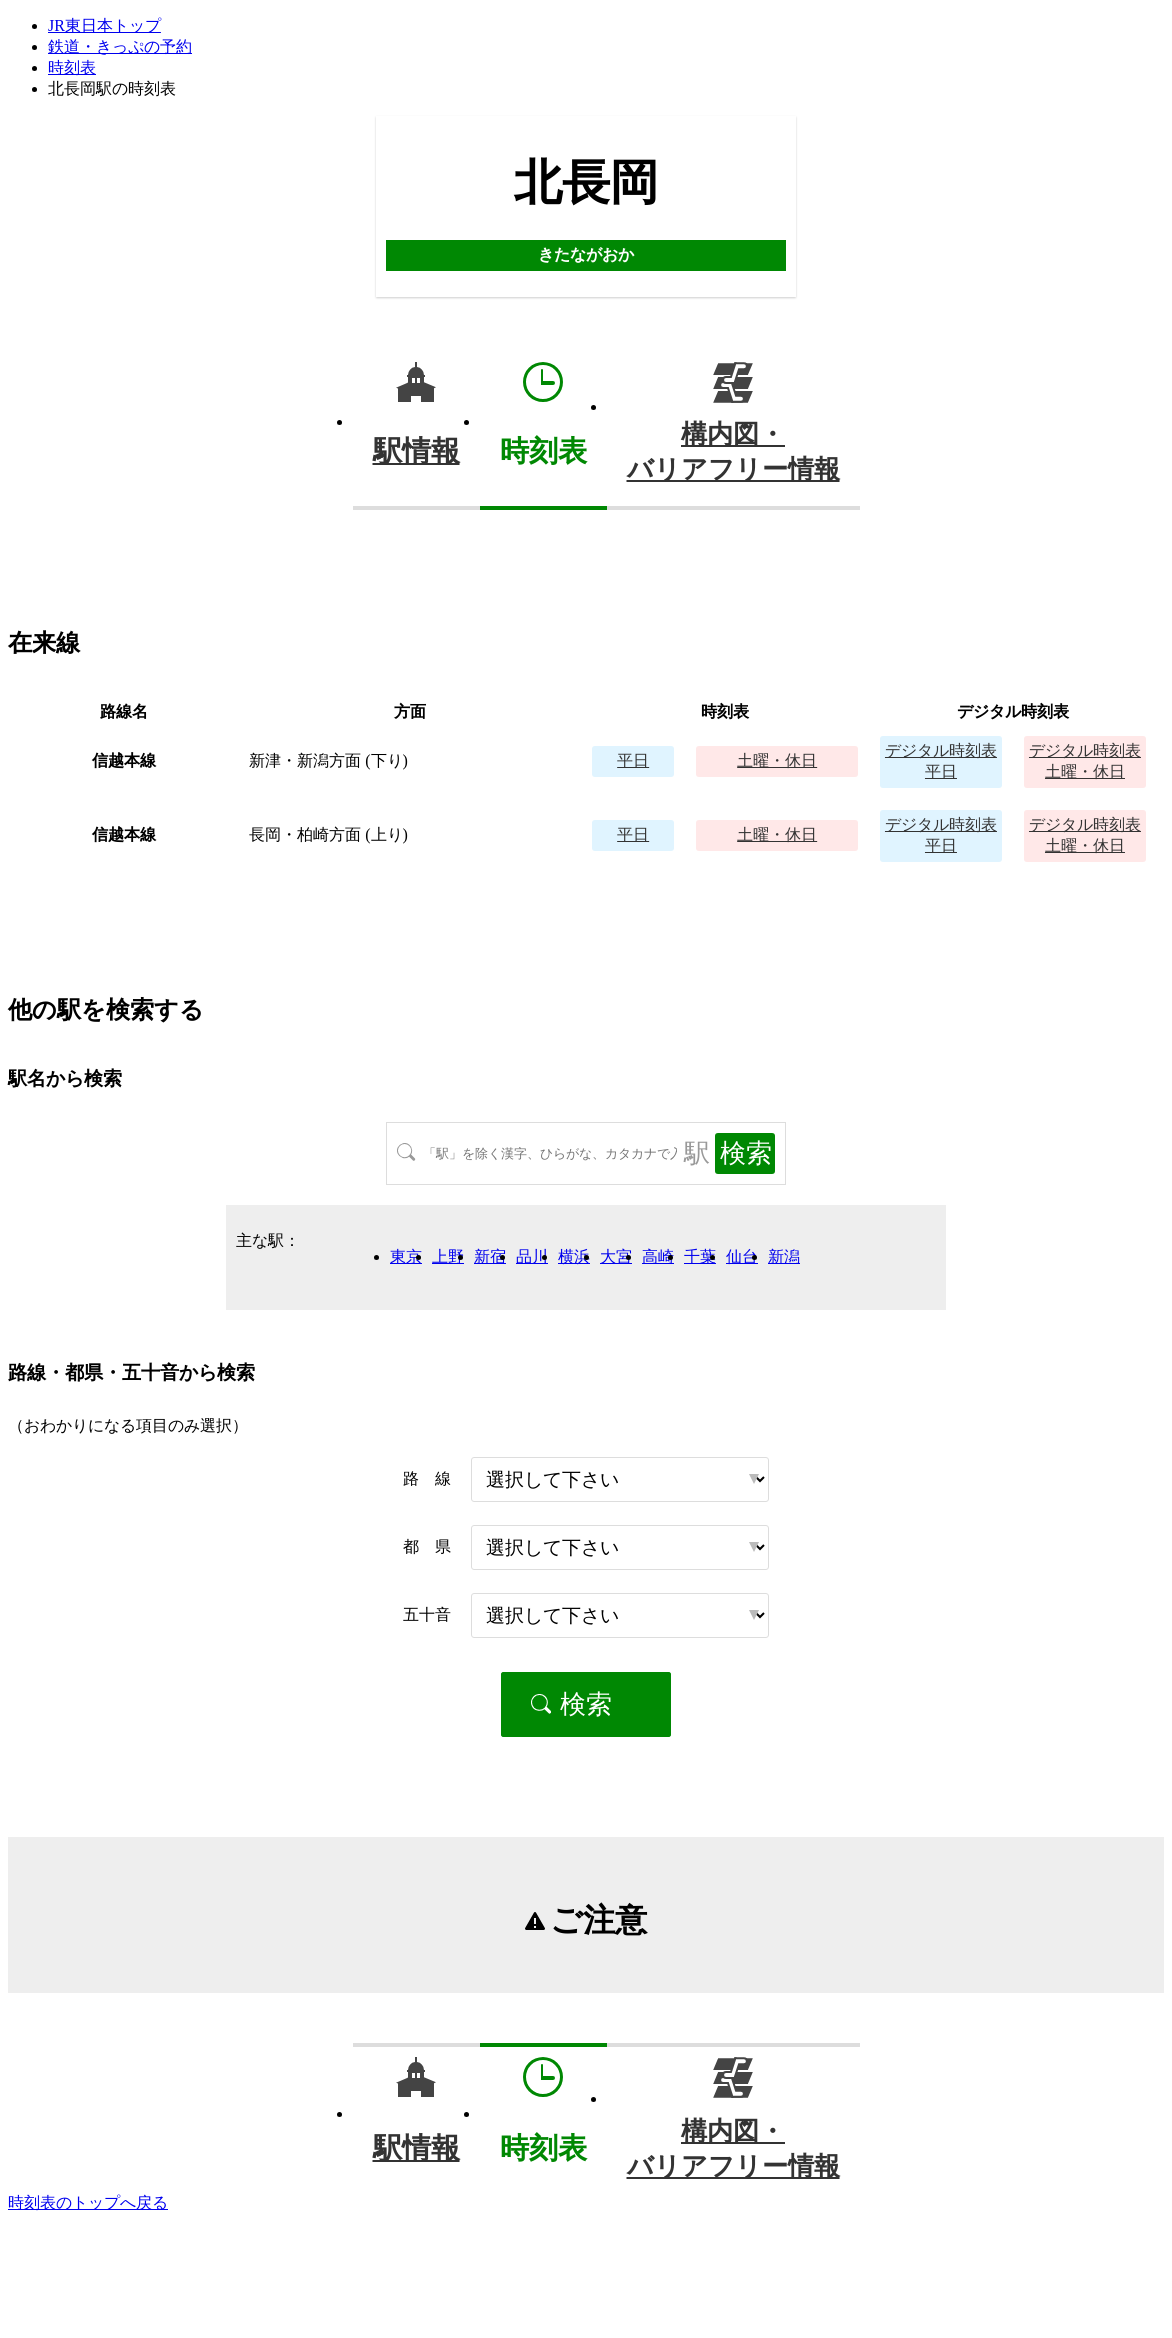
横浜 (574, 1256)
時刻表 (72, 67)
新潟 (784, 1256)
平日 (633, 760)
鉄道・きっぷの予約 (120, 46)
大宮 (616, 1256)
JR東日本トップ (104, 25)
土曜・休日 (777, 760)
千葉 (700, 1256)
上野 (448, 1256)
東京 (406, 1256)
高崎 (658, 1256)
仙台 (742, 1256)
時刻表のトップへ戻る (88, 2202)
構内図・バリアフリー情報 (733, 452)
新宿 (490, 1256)
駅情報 (416, 451)
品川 (532, 1256)
